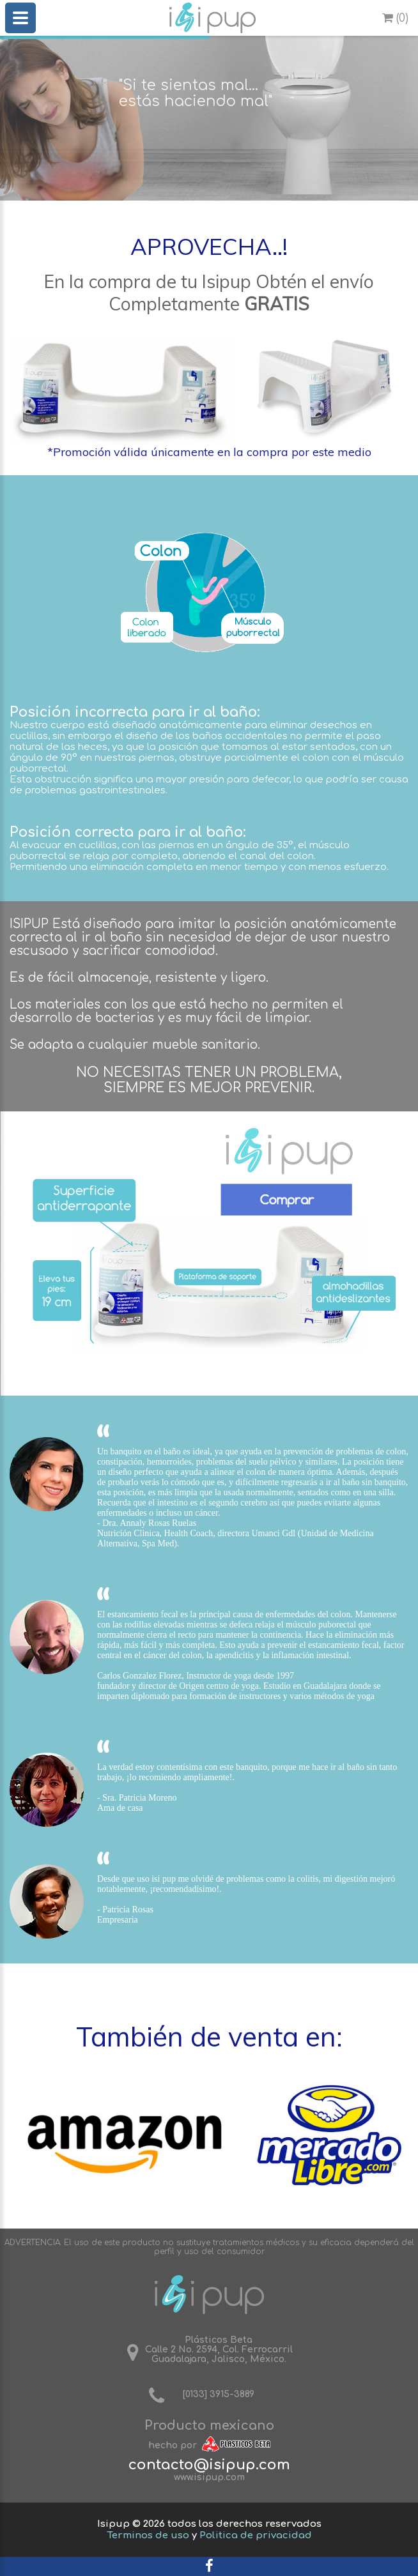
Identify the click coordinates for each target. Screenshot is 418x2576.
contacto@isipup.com (209, 2465)
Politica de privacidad (255, 2535)
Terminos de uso (148, 2535)
